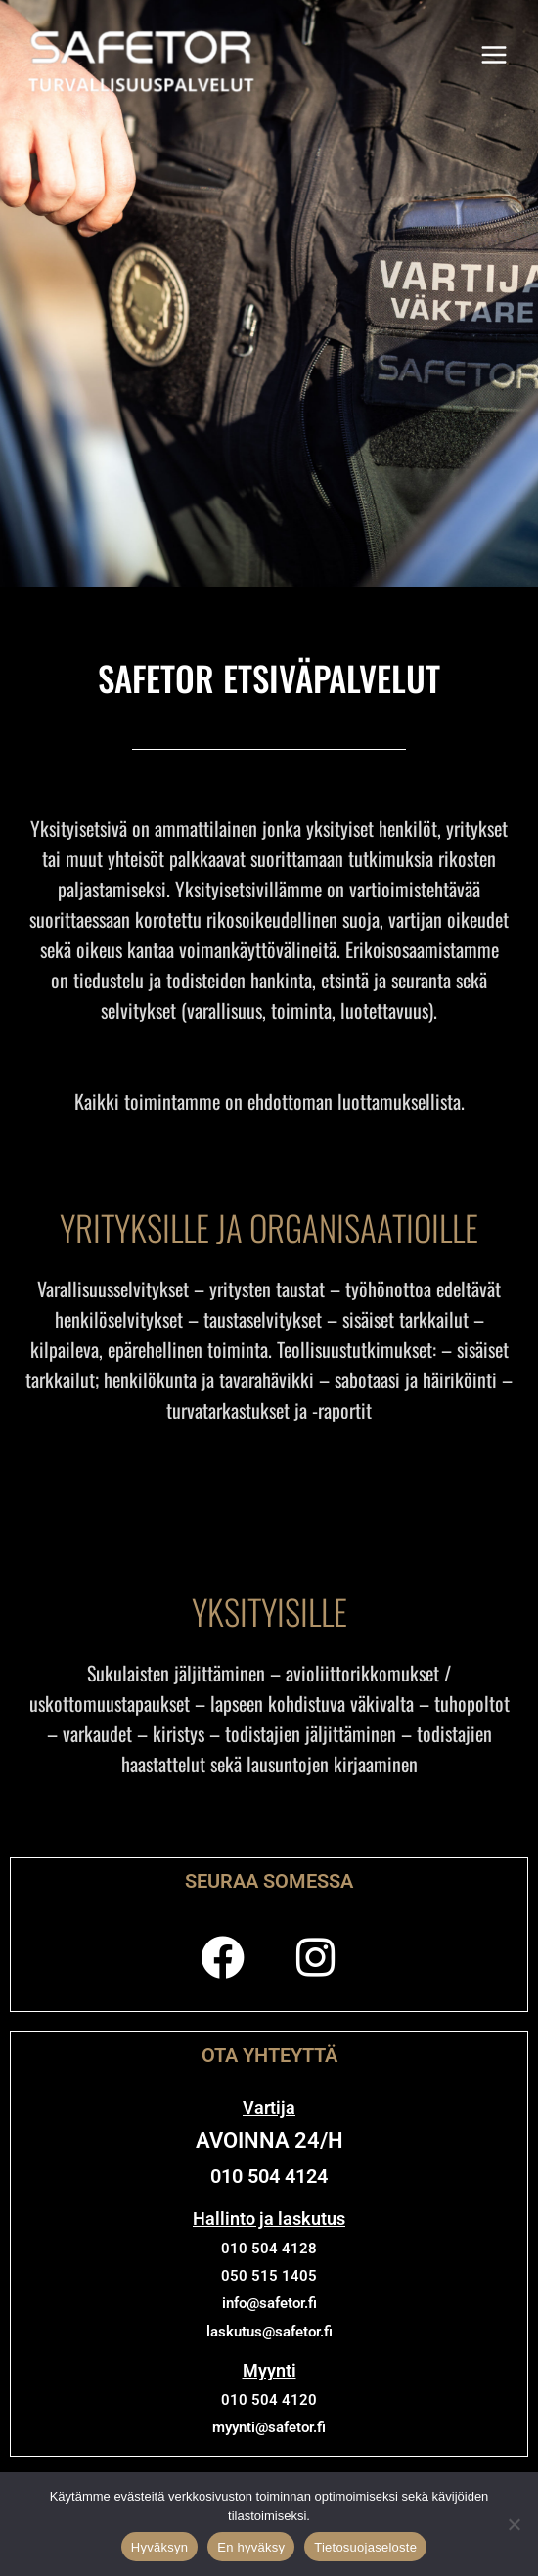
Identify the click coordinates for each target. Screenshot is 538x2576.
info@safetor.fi (269, 2303)
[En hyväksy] (513, 2524)
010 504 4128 (269, 2248)
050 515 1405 (269, 2276)
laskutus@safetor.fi (269, 2331)
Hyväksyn (159, 2547)
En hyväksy (251, 2547)
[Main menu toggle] (494, 56)
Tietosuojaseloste (365, 2547)
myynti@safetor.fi (269, 2427)
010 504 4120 (269, 2400)
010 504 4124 (269, 2176)
